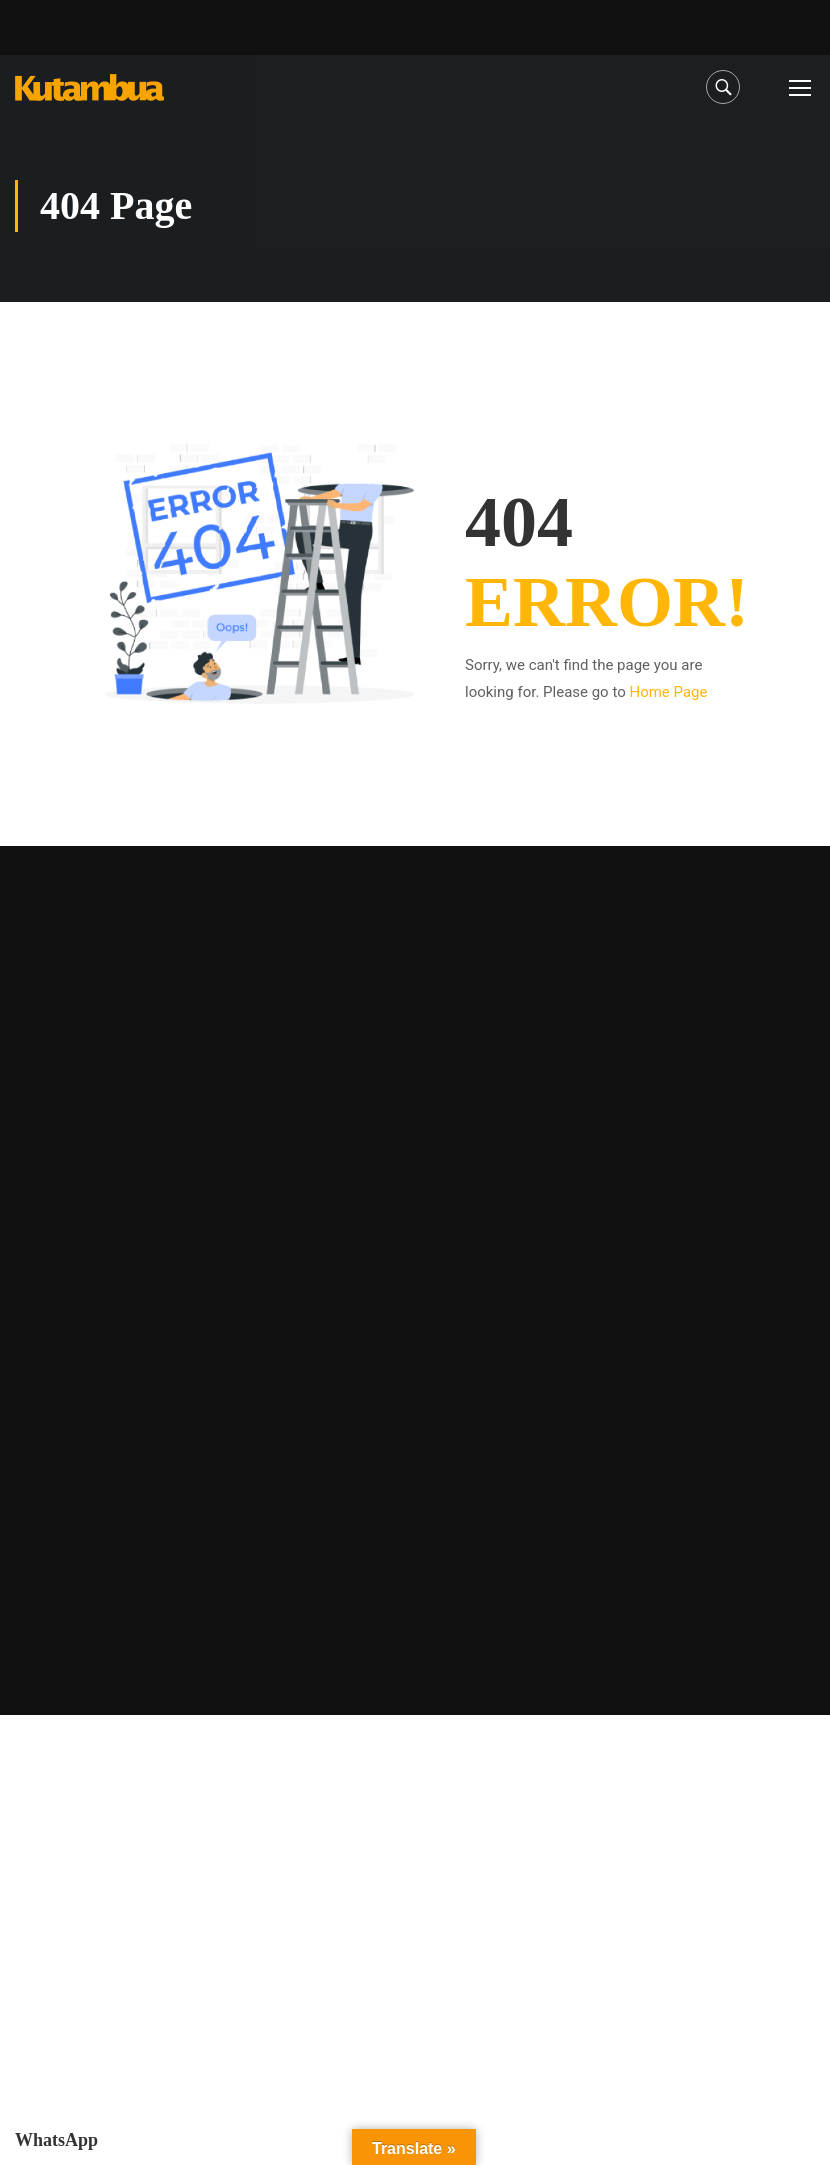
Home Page (668, 692)
